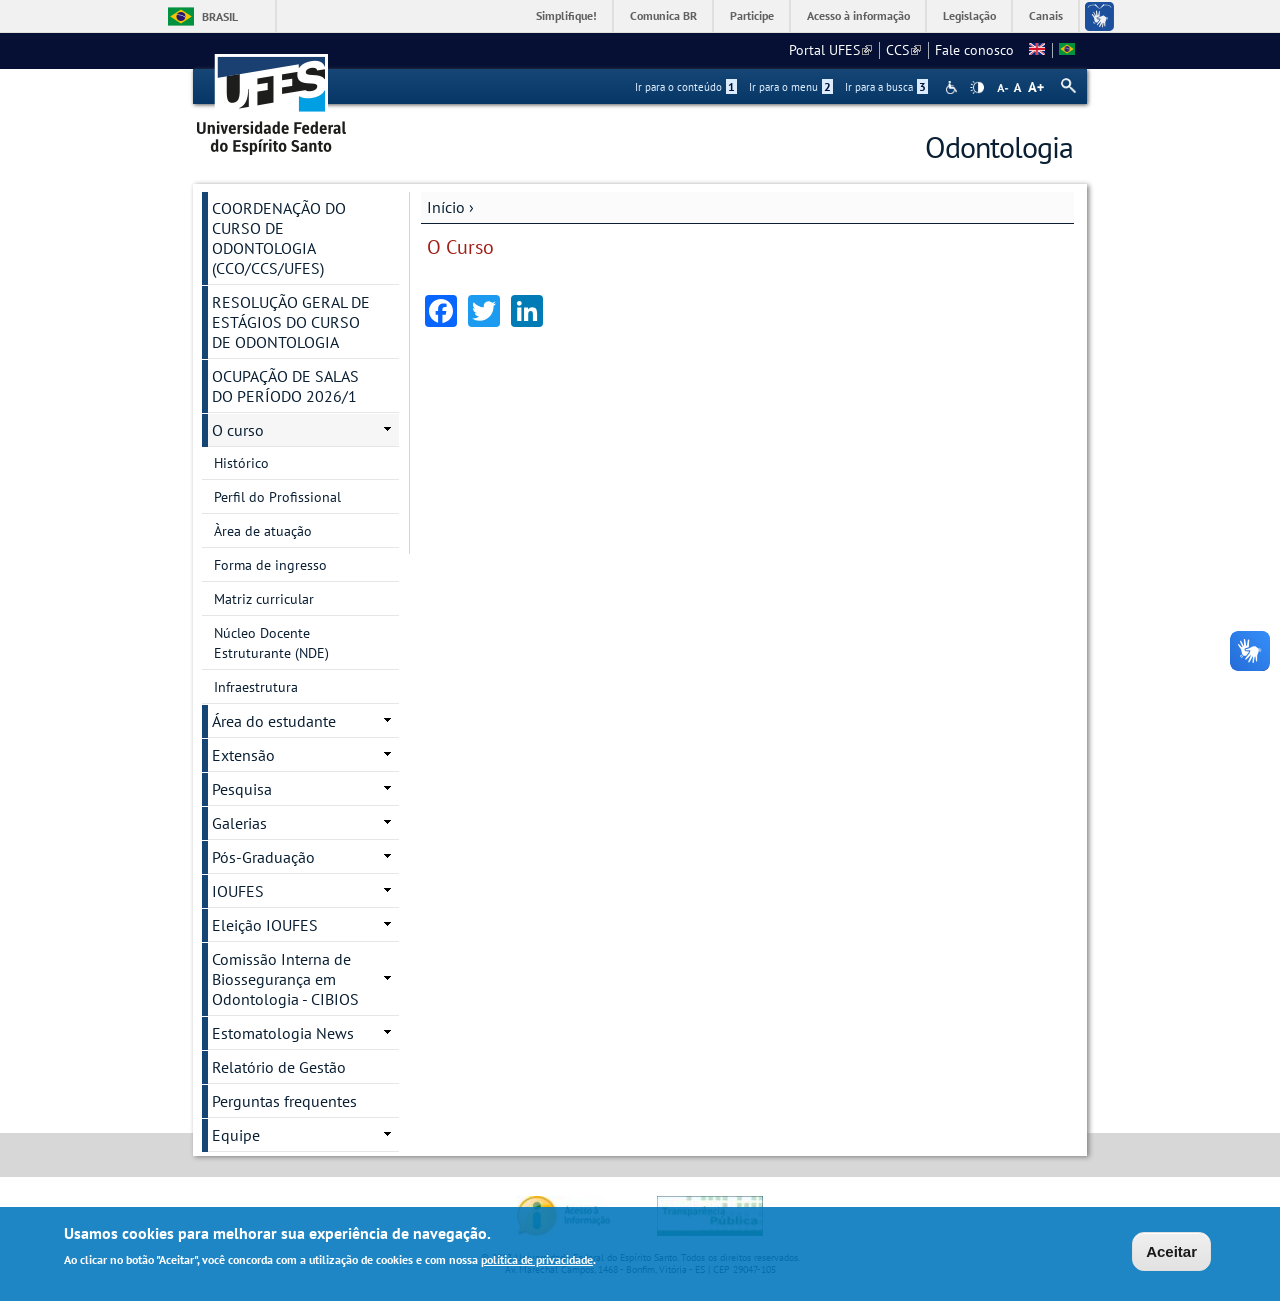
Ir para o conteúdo (686, 87)
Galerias (239, 823)
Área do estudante (274, 721)
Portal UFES (830, 50)
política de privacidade (537, 1260)
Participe (752, 15)
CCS (903, 50)
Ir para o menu (791, 87)
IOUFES (238, 891)
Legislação (969, 15)
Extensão (243, 755)
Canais (1046, 15)
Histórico (241, 463)
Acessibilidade (953, 87)
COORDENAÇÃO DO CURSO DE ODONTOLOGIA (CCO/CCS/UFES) (279, 238)
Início (446, 207)
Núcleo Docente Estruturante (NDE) (271, 643)
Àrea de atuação (263, 531)
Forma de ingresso (270, 565)
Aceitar (1171, 1251)
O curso (238, 430)
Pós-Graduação (263, 857)
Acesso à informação (858, 15)
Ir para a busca (886, 87)
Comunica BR (663, 15)
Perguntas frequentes (284, 1101)
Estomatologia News (283, 1033)
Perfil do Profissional (277, 497)
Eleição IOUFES (265, 925)
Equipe (236, 1135)
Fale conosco (974, 50)
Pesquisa (242, 789)
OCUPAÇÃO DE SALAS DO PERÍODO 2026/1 (285, 386)
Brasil (220, 16)
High (977, 88)
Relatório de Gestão (279, 1067)
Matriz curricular (264, 599)
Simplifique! (566, 15)
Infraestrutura (256, 687)
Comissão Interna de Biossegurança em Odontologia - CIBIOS (285, 979)
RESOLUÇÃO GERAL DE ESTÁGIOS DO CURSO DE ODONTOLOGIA (291, 322)
